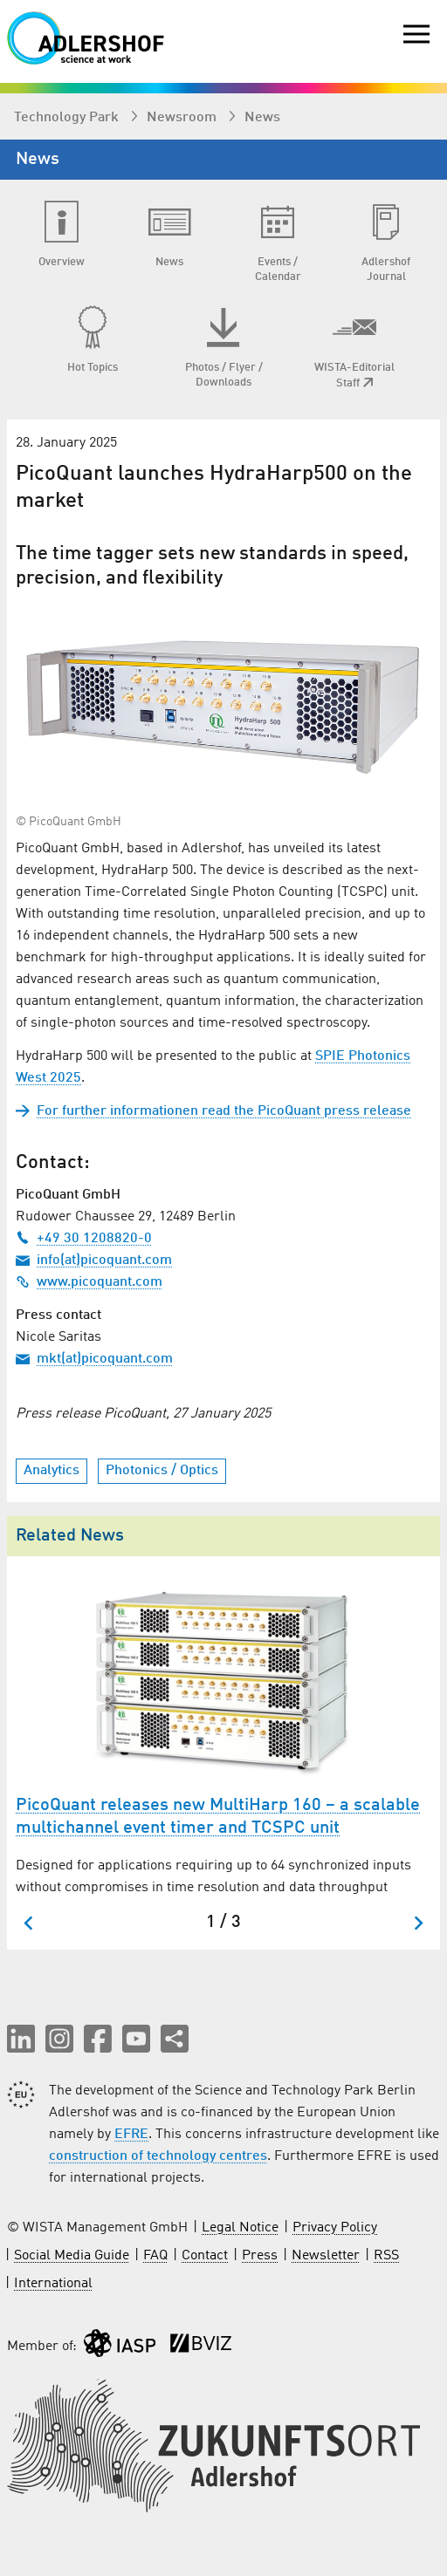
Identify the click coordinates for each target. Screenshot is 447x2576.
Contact (205, 2256)
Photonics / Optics (162, 1471)
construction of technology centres (158, 2156)
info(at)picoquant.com (94, 1261)
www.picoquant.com (89, 1282)
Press (260, 2256)
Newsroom (183, 118)
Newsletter (326, 2256)
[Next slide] (417, 1923)
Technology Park (68, 118)
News (262, 118)
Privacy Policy (334, 2228)
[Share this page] (174, 2038)
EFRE (131, 2135)
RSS (386, 2256)
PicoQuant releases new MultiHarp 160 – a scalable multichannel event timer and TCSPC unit (218, 1817)
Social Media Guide (71, 2256)
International (53, 2284)
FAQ (155, 2256)
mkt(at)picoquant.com (94, 1359)
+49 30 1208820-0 (84, 1239)
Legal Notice (240, 2228)
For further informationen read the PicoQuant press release (213, 1111)
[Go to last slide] (29, 1923)
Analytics (51, 1471)
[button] (21, 2038)
